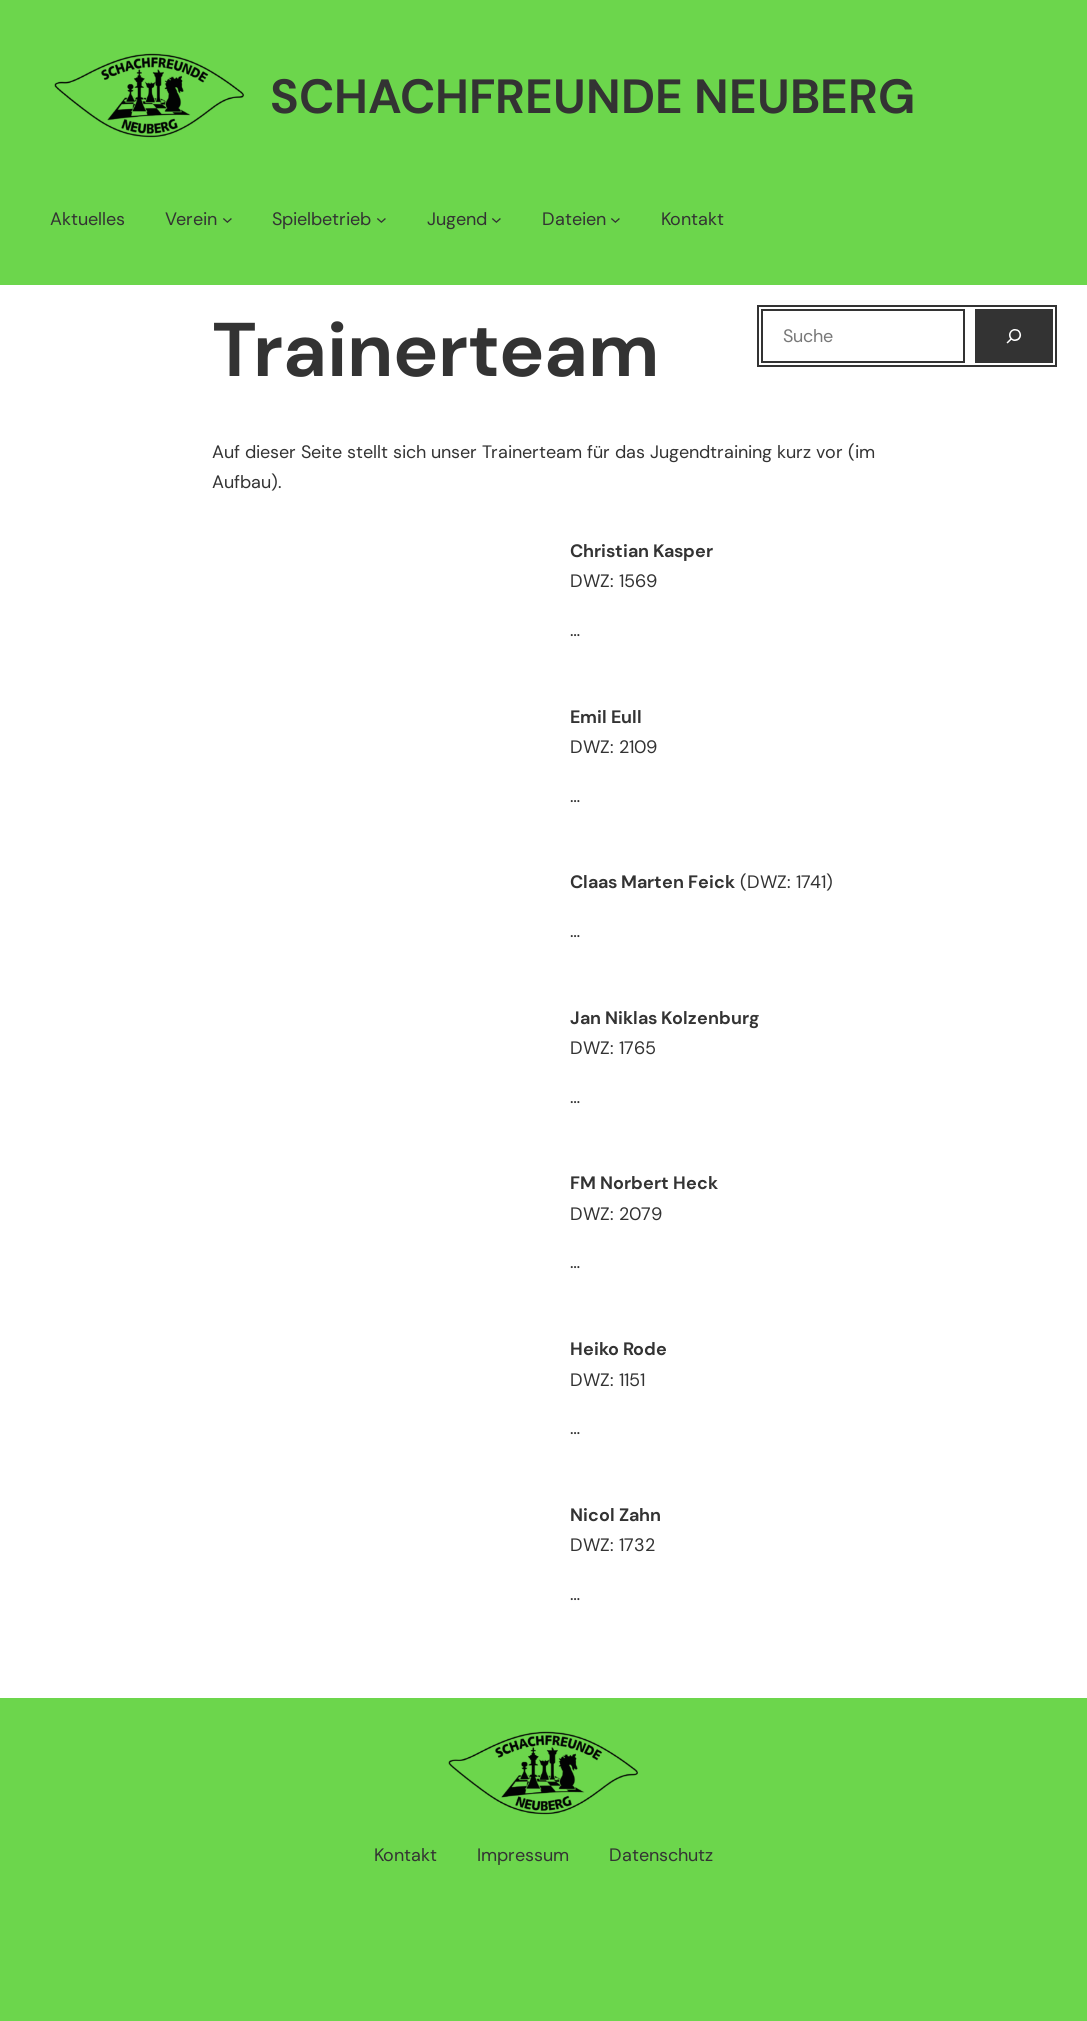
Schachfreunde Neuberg (592, 96)
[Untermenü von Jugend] (464, 219)
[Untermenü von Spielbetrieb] (329, 219)
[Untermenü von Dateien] (581, 219)
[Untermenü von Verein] (198, 219)
